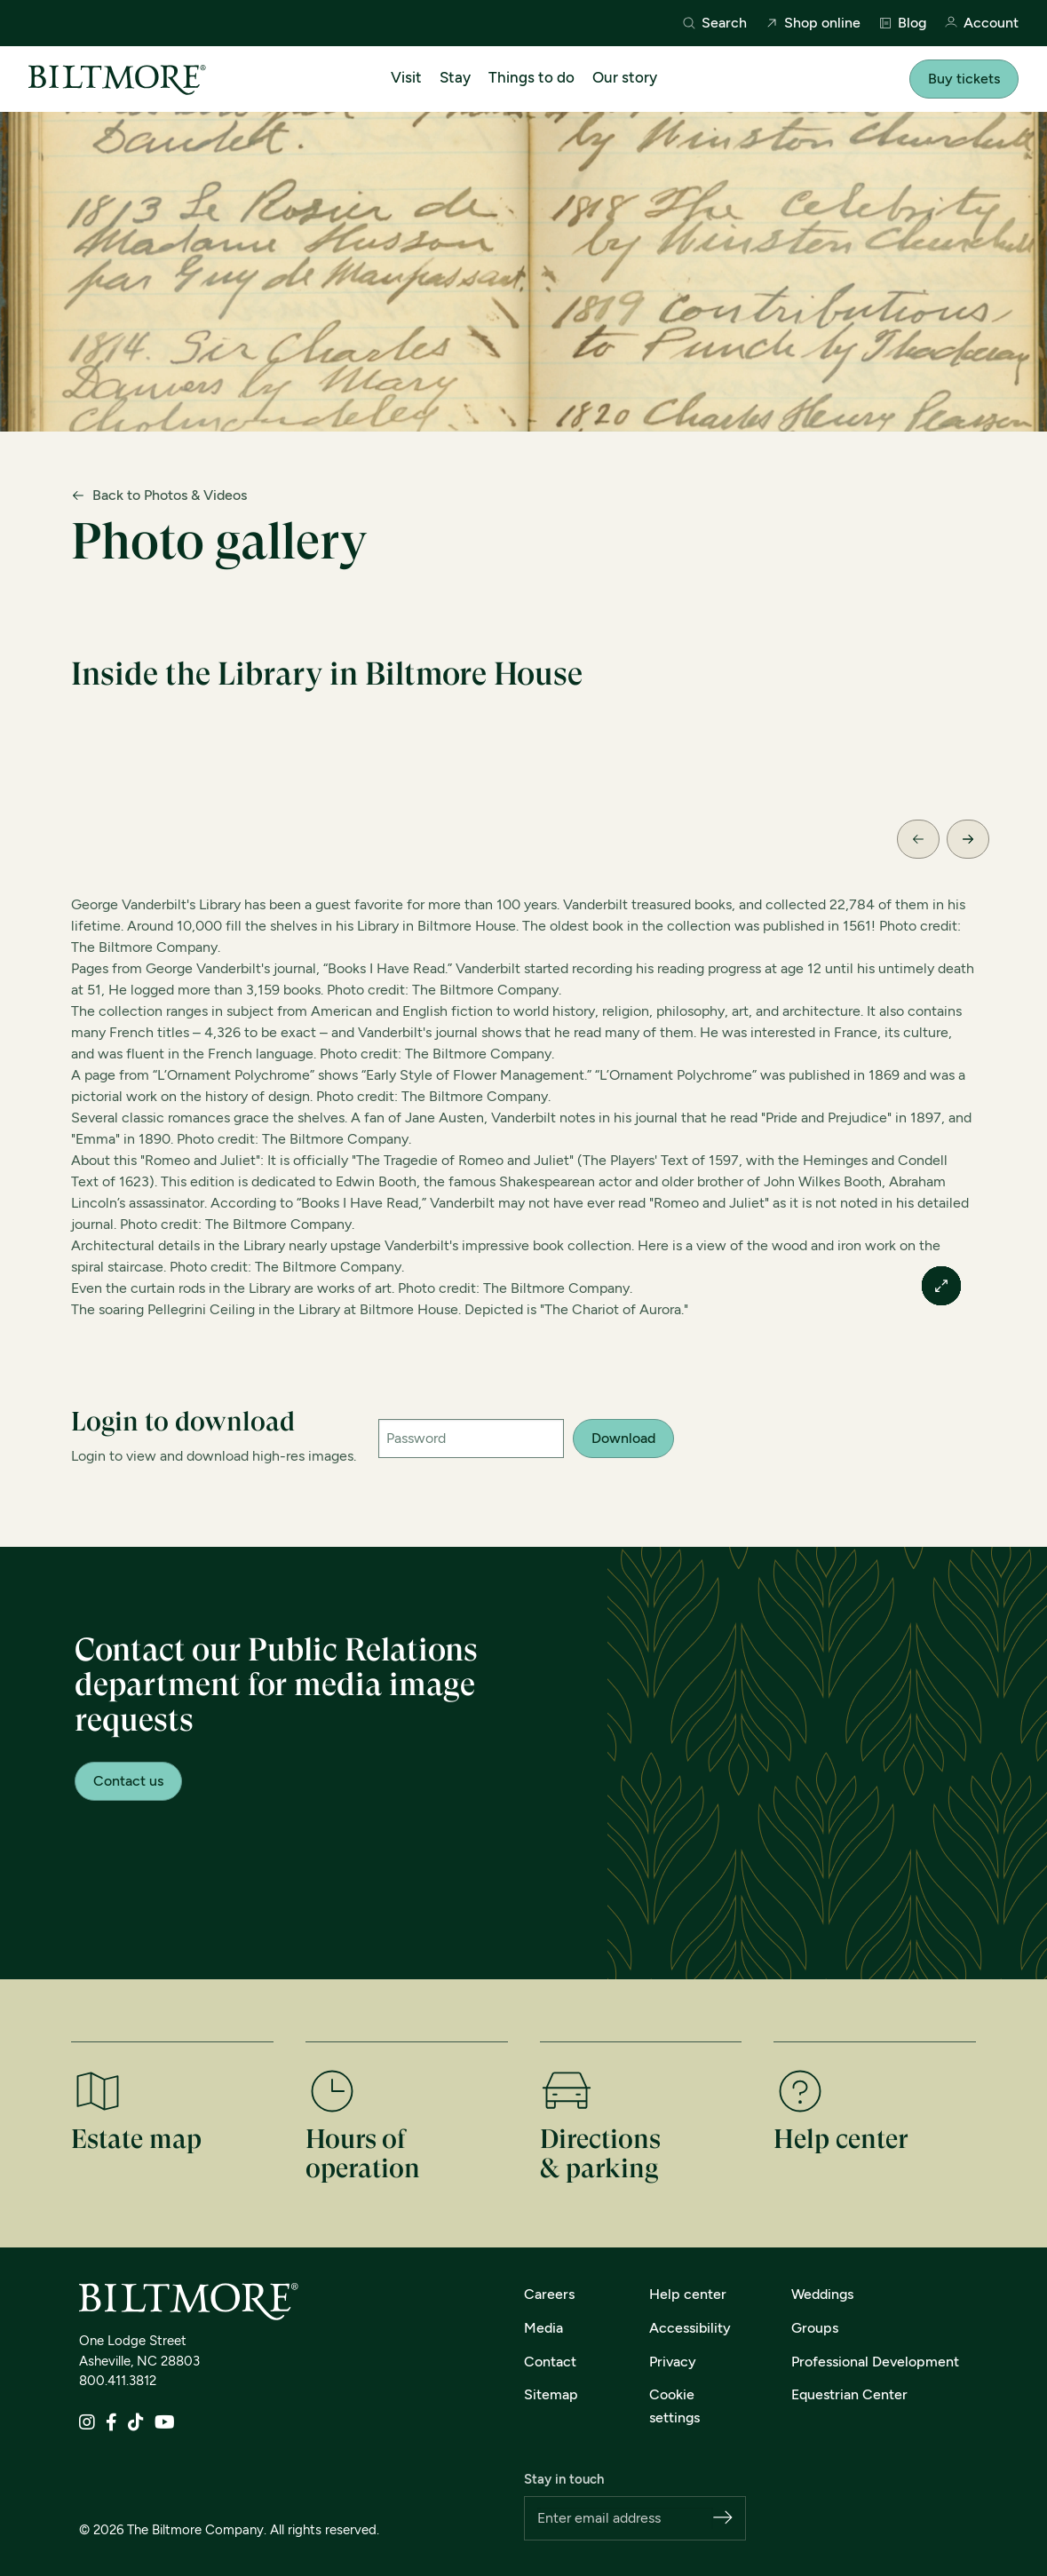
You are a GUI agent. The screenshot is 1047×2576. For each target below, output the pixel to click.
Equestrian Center (849, 2394)
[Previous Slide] (918, 839)
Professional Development (875, 2361)
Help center (687, 2294)
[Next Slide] (968, 839)
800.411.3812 (117, 2381)
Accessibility (690, 2327)
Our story (624, 77)
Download (623, 1438)
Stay (455, 77)
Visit (406, 77)
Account (981, 23)
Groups (814, 2327)
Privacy (672, 2361)
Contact (550, 2361)
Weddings (822, 2294)
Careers (549, 2294)
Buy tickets (964, 78)
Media (543, 2327)
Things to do (531, 77)
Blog (902, 23)
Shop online (813, 23)
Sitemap (551, 2394)
